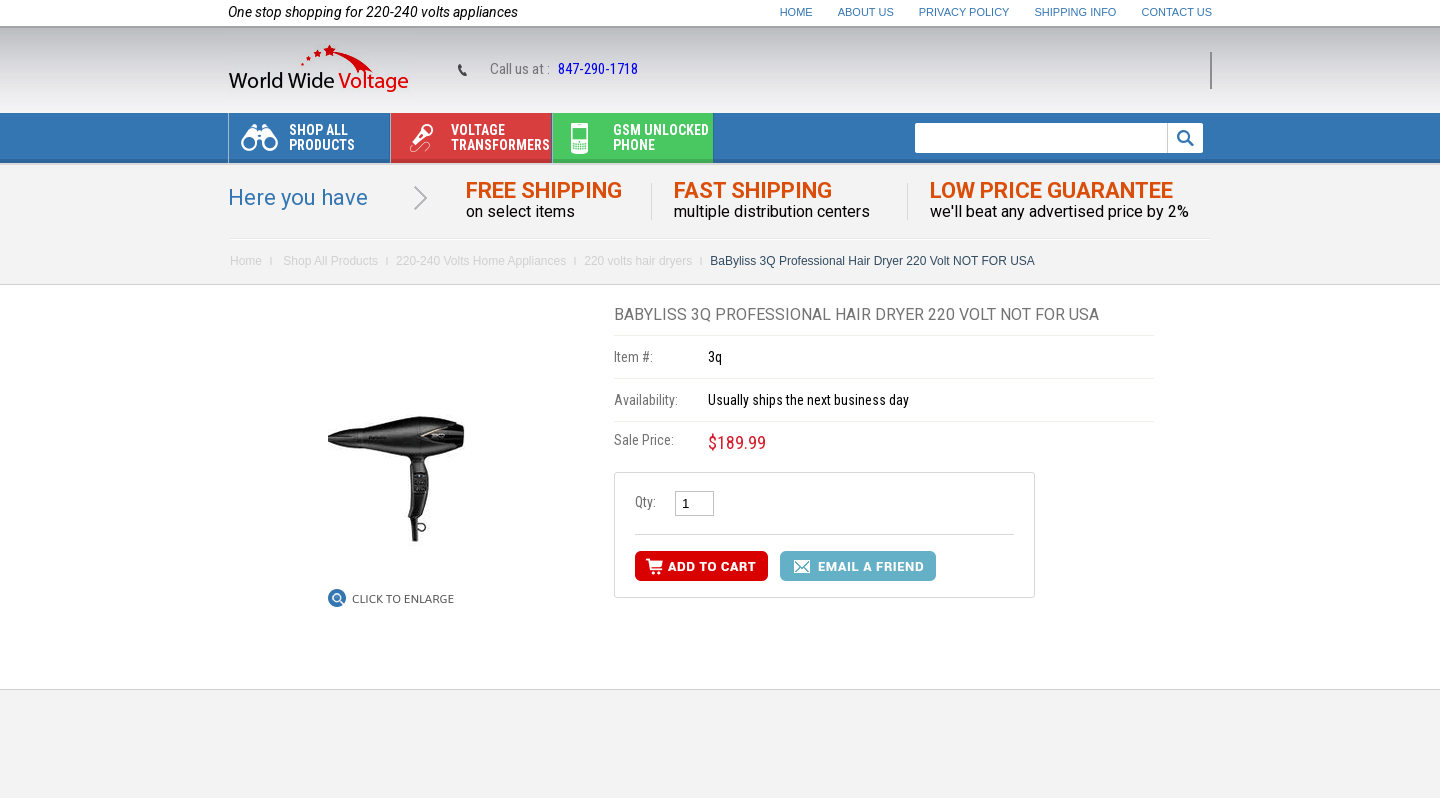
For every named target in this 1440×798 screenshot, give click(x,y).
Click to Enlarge (403, 599)
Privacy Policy (964, 12)
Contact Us (1177, 12)
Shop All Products (292, 142)
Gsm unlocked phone (631, 142)
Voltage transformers (470, 142)
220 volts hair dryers (638, 261)
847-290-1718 (598, 69)
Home (796, 12)
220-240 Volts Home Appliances (481, 261)
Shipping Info (1076, 12)
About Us (866, 12)
